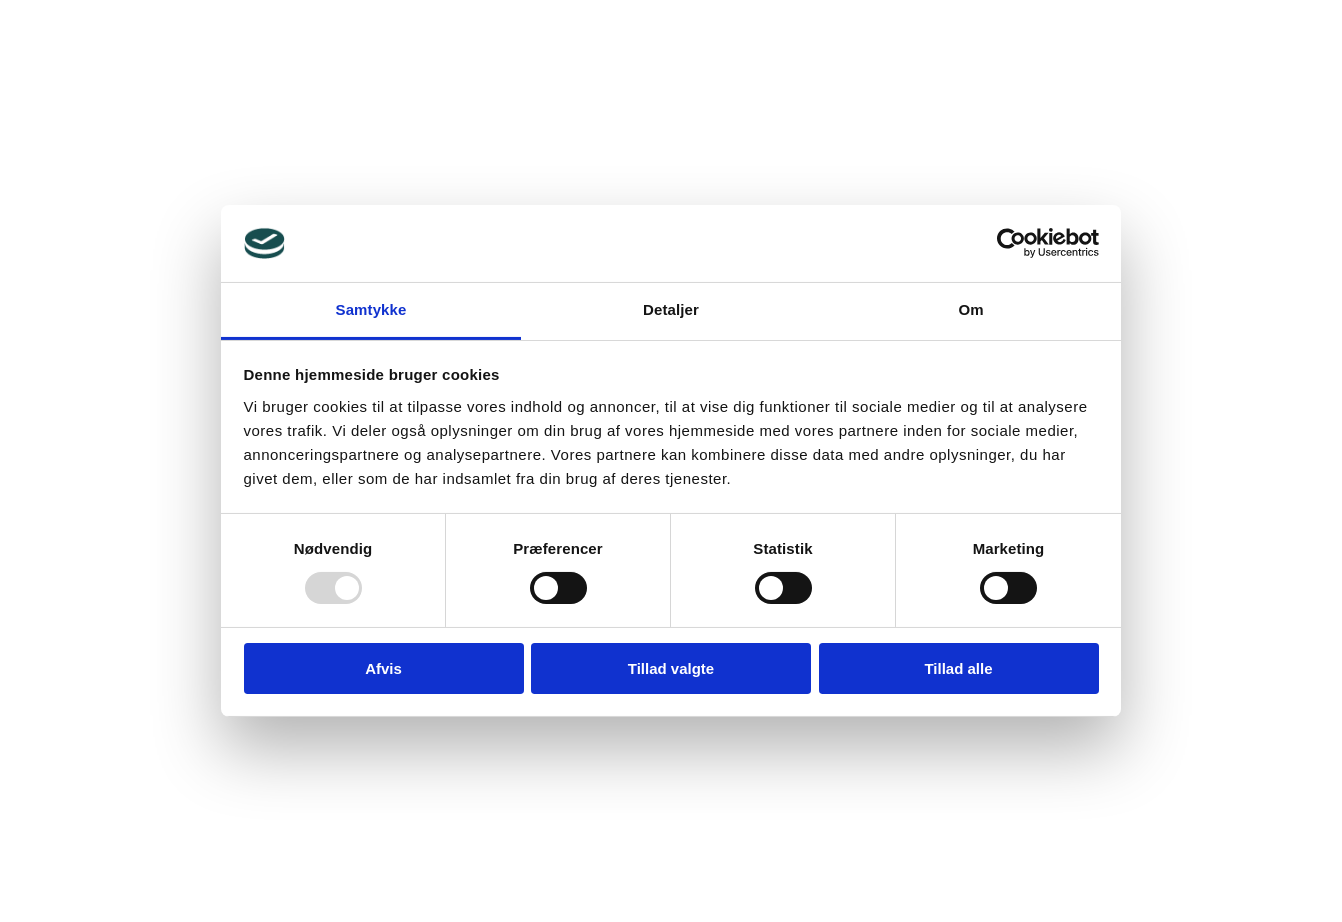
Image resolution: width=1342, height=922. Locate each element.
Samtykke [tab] (371, 309)
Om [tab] (970, 309)
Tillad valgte (671, 668)
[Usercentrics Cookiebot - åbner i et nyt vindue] (1011, 243)
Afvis (383, 668)
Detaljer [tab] (671, 309)
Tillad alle (958, 668)
